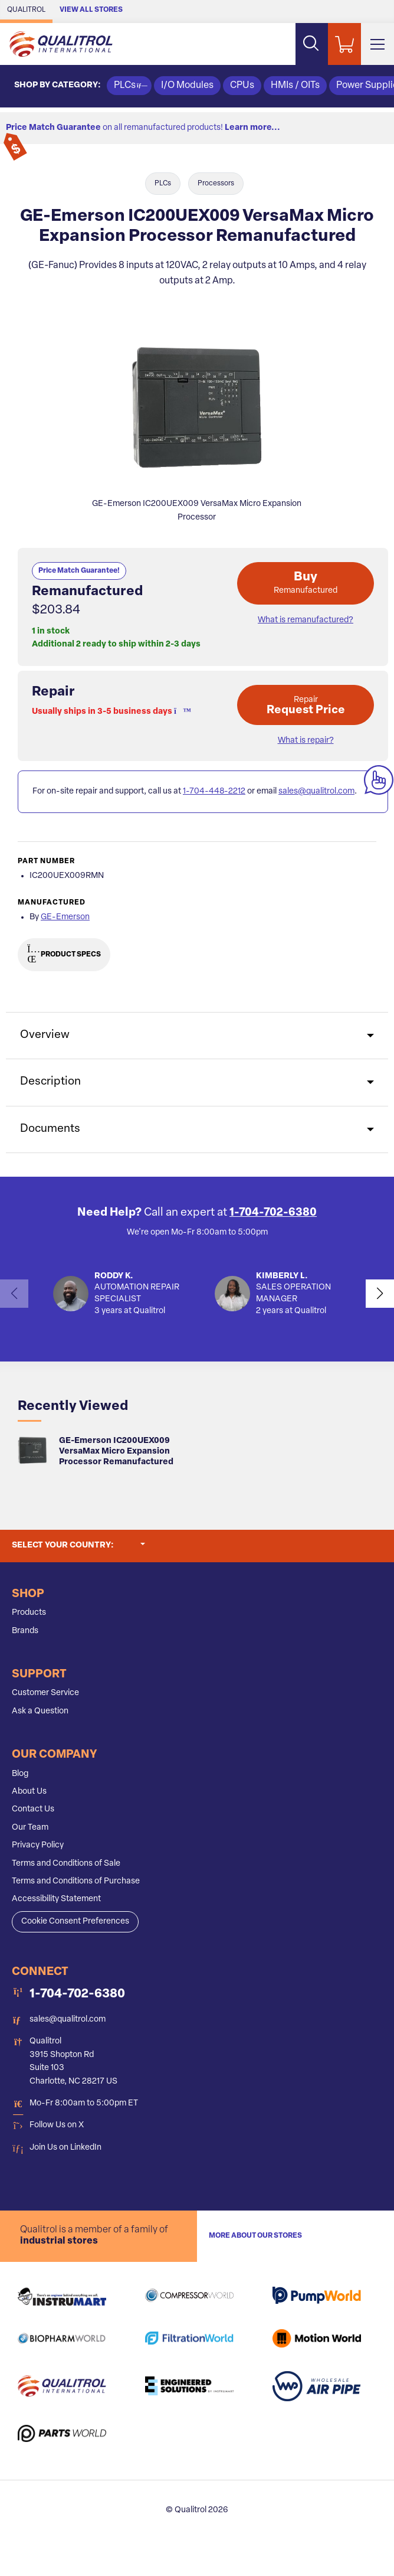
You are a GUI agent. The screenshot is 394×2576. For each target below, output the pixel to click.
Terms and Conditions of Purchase (76, 1881)
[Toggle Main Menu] (377, 44)
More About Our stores (255, 2235)
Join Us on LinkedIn (65, 2147)
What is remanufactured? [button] (305, 620)
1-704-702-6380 (273, 1213)
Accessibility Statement (56, 1899)
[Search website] (311, 44)
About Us (29, 1791)
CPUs (242, 85)
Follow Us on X (56, 2125)
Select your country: (78, 1544)
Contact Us (33, 1809)
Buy (305, 583)
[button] (179, 711)
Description (50, 1082)
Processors (216, 183)
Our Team (30, 1827)
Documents (50, 1129)
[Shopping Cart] (344, 44)
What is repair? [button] (306, 740)
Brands (25, 1631)
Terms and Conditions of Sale (66, 1863)
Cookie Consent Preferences (75, 1921)
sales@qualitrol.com (316, 791)
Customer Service (45, 1693)
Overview (45, 1035)
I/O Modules (187, 85)
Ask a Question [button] (40, 1711)
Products (29, 1612)
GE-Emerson (65, 917)
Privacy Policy (38, 1845)
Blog (20, 1773)
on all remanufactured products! (143, 127)
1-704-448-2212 (214, 791)
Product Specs (64, 955)
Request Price (306, 706)
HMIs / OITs (295, 85)
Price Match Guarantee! (79, 570)
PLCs (163, 183)
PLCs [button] (129, 85)
